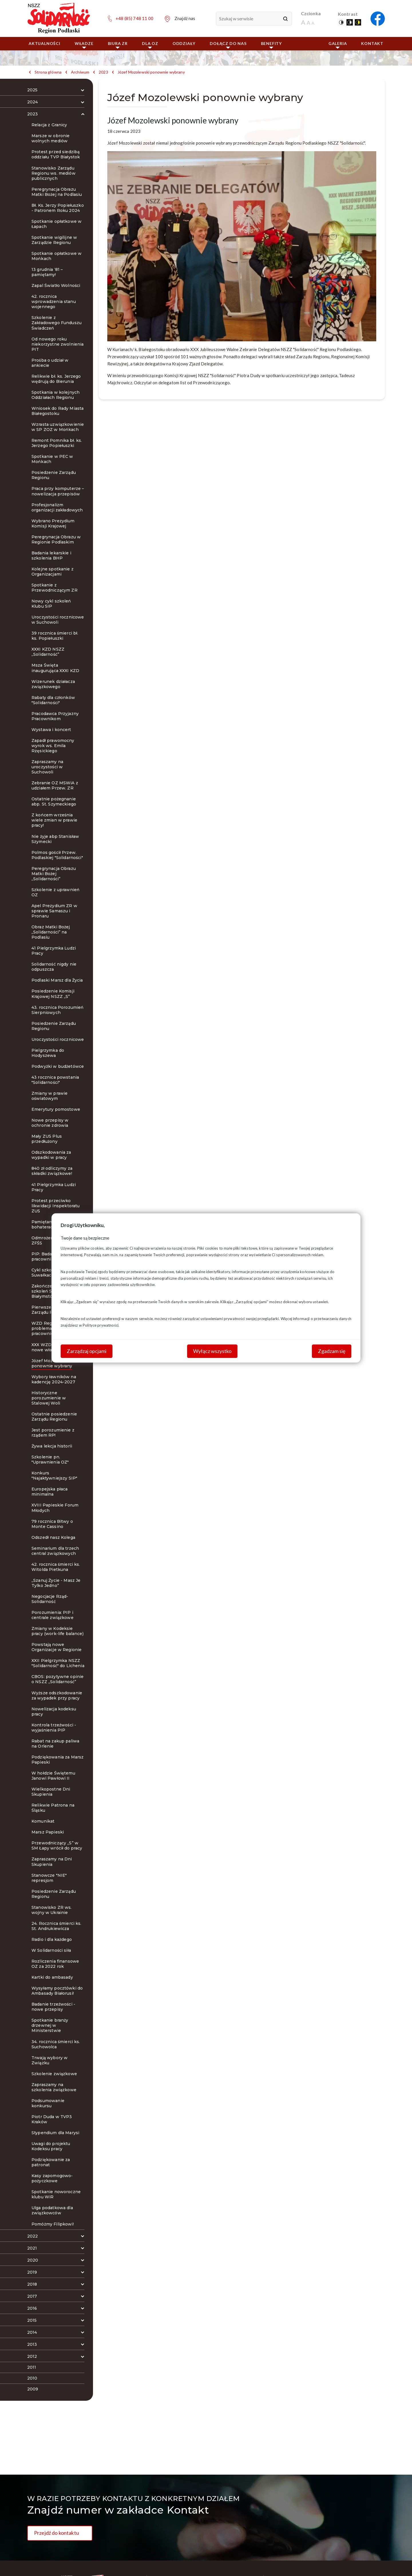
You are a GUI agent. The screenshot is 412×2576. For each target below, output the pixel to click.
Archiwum (80, 72)
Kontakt (372, 43)
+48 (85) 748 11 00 (134, 18)
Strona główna (48, 72)
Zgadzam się (331, 1351)
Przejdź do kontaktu (56, 2533)
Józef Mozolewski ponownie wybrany (151, 72)
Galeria (337, 45)
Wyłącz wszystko (212, 1351)
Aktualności (44, 43)
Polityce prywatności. (101, 1325)
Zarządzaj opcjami (86, 1351)
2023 (103, 72)
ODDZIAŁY (184, 43)
